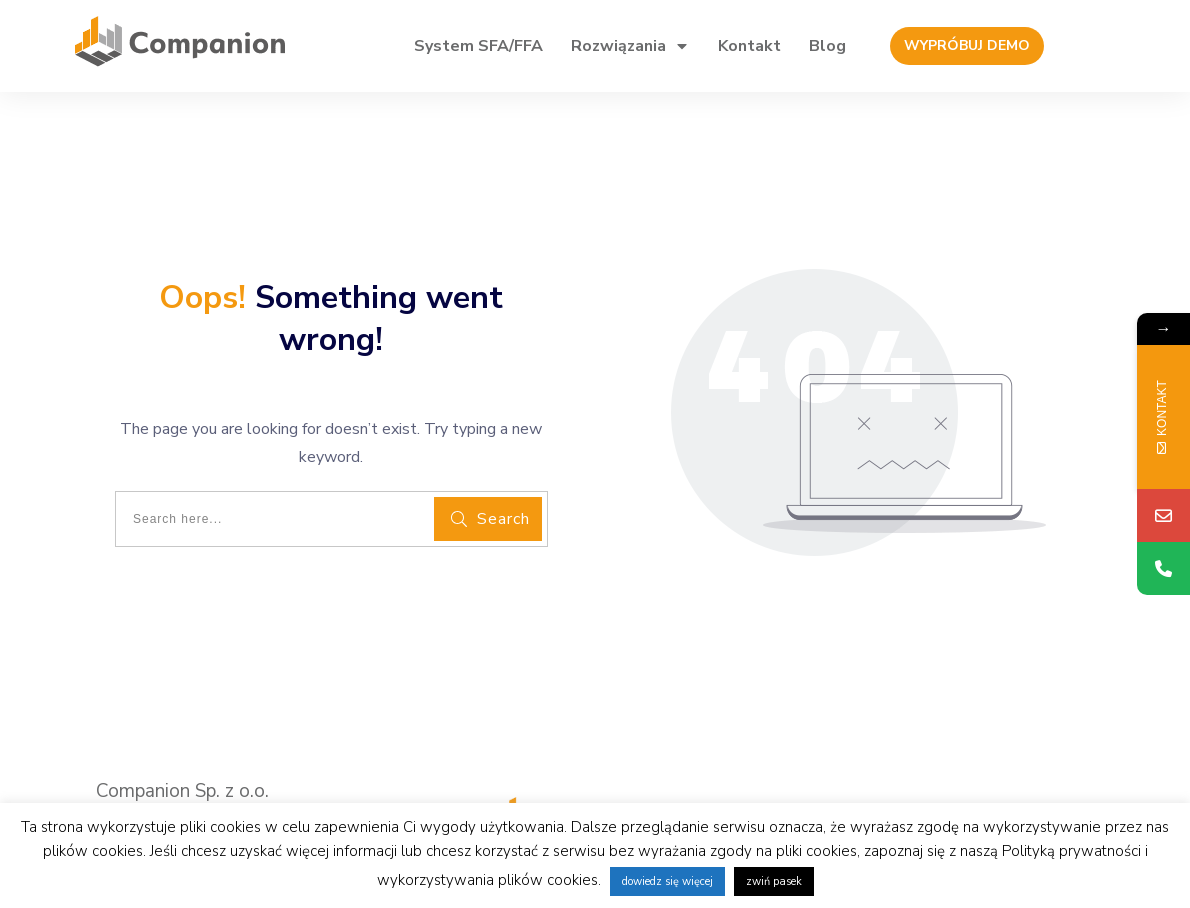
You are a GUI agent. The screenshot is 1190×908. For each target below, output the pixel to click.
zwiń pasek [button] (774, 881)
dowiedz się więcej (667, 881)
